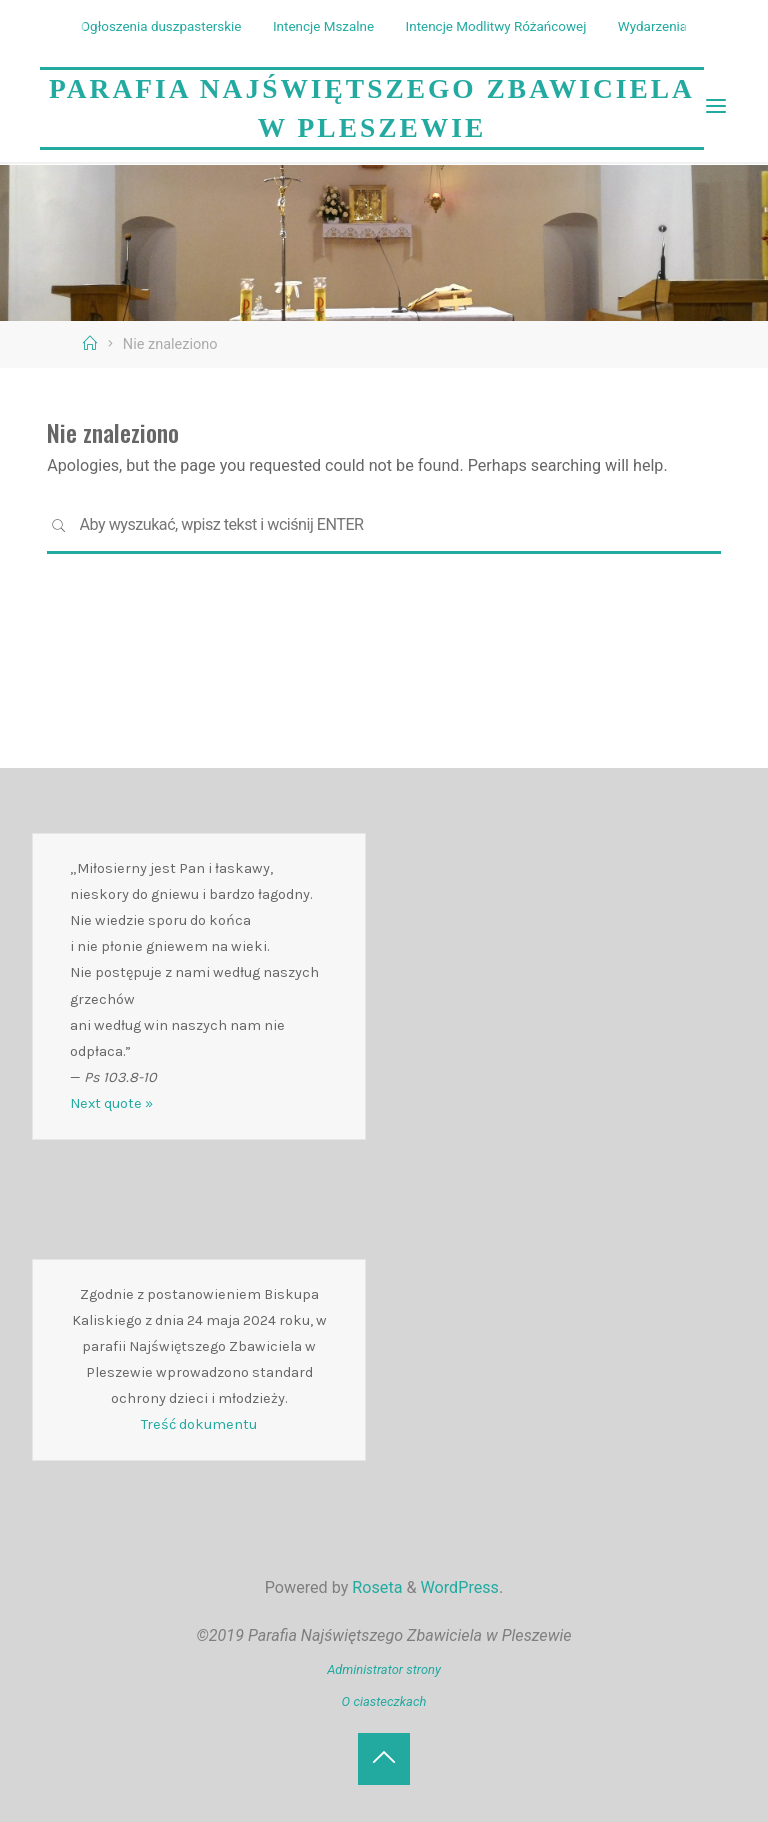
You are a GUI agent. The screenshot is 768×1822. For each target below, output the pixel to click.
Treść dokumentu (199, 1424)
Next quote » (111, 1103)
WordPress (460, 1587)
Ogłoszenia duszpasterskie (161, 26)
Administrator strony (384, 1669)
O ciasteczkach (384, 1701)
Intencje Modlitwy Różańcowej (496, 26)
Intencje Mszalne (323, 26)
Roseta (375, 1587)
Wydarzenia (652, 26)
